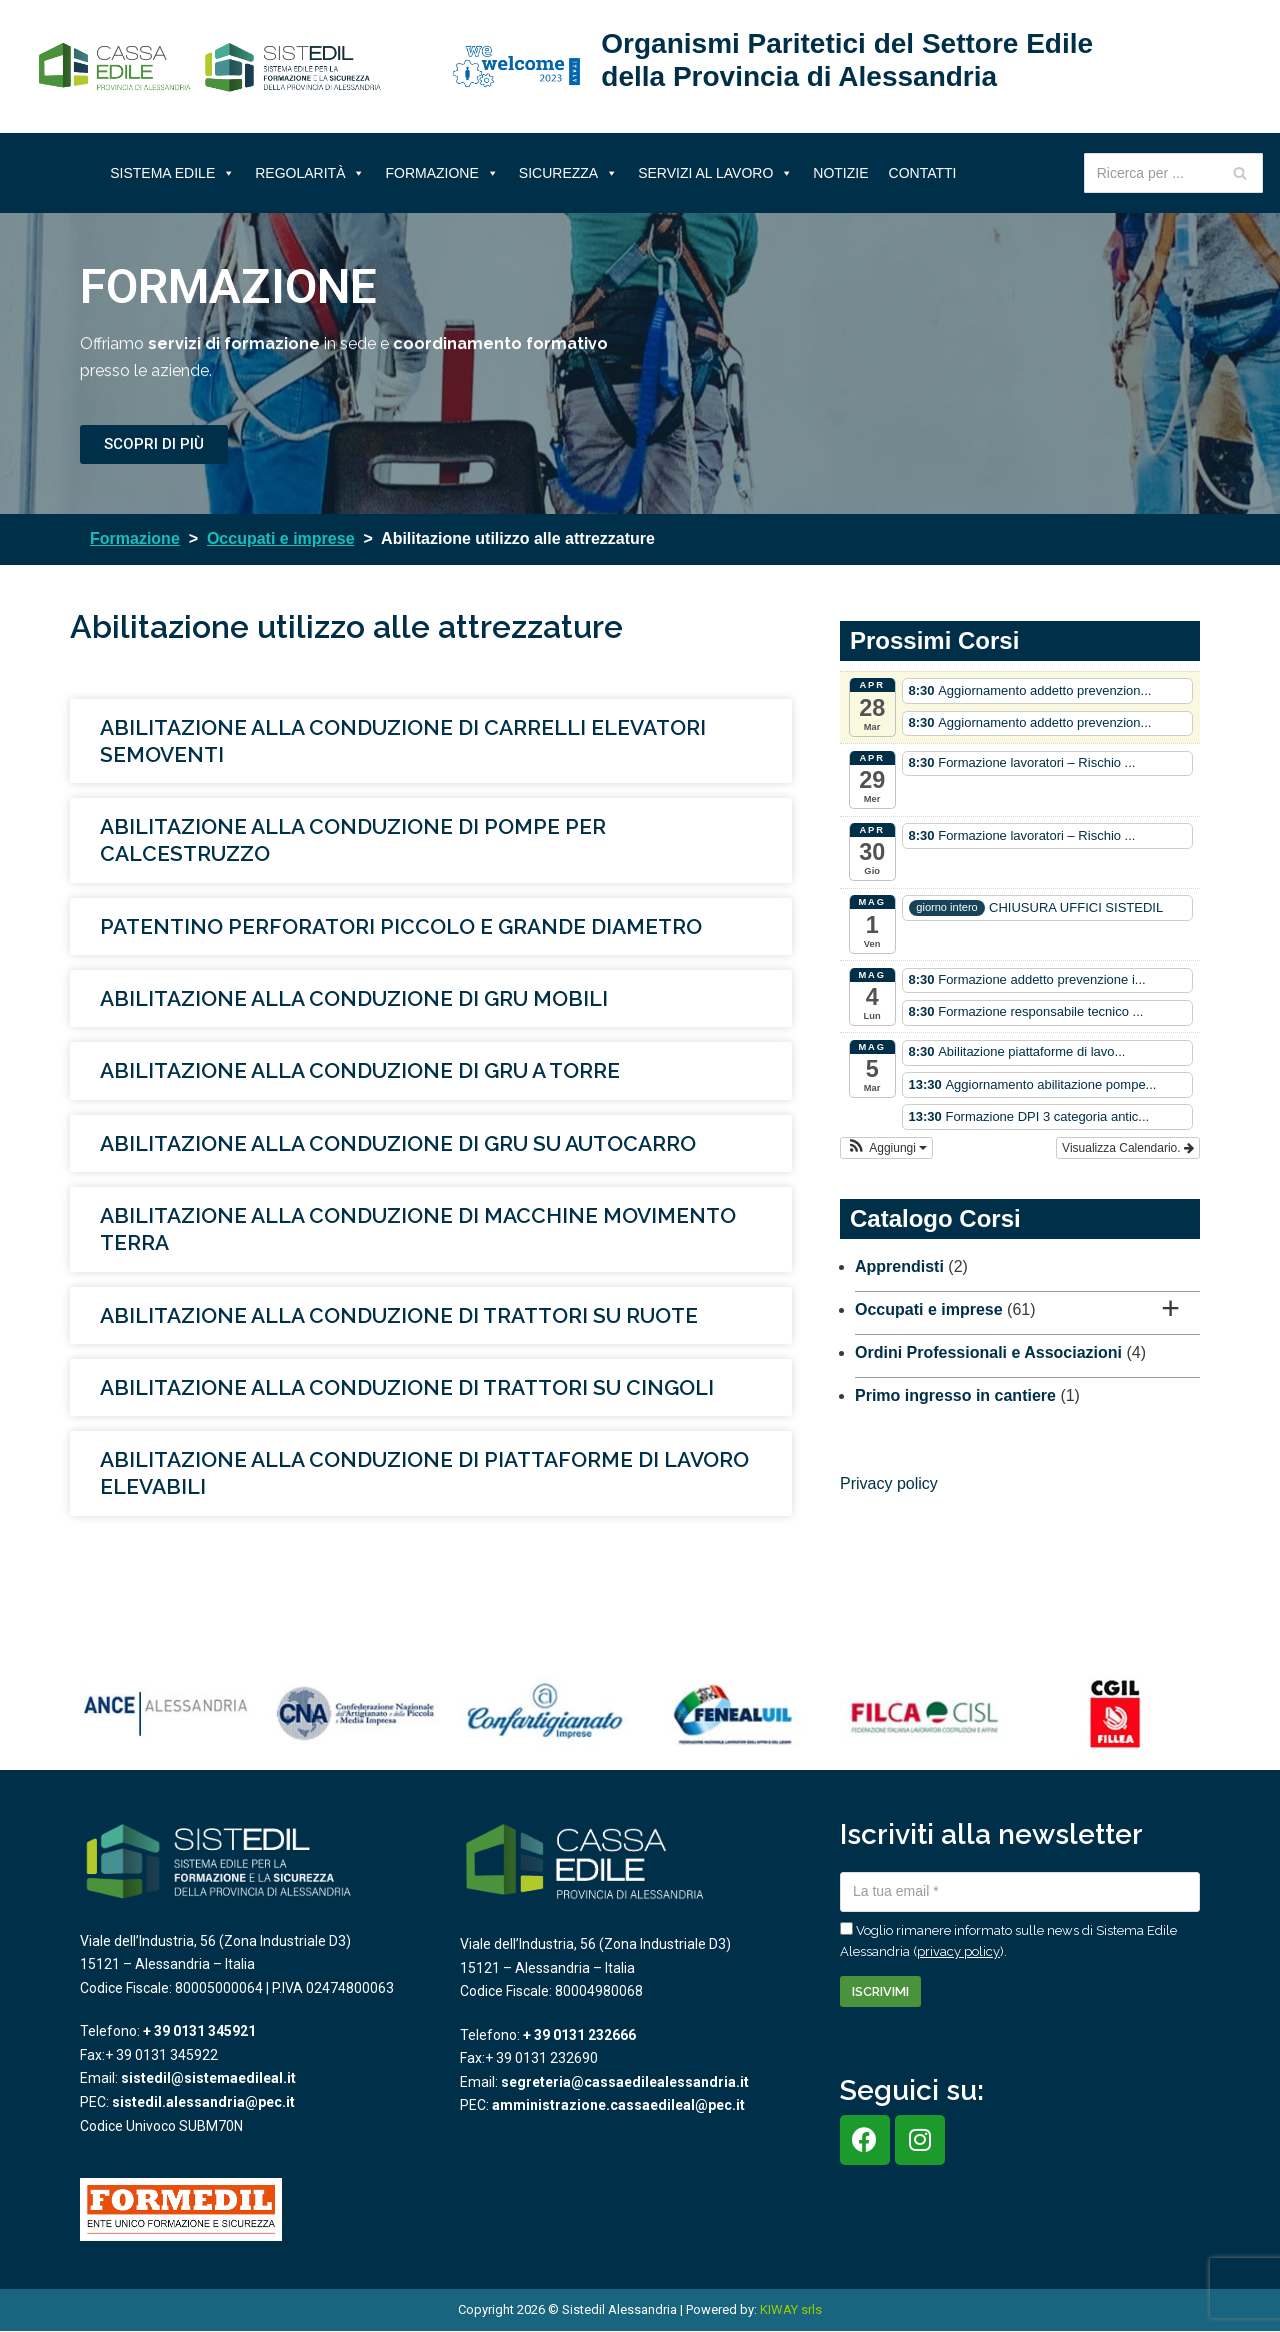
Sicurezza (568, 173)
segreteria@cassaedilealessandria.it (625, 2082)
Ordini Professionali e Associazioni (988, 1352)
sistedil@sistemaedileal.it (208, 2078)
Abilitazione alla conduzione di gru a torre (360, 1070)
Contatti (923, 173)
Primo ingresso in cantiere (955, 1395)
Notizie (840, 173)
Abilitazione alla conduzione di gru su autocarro (398, 1143)
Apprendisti (899, 1266)
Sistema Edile (172, 173)
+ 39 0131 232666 (579, 2035)
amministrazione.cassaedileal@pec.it (618, 2105)
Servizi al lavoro (715, 173)
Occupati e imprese (929, 1309)
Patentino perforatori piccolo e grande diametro (401, 926)
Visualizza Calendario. (1128, 1148)
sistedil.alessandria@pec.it (203, 2102)
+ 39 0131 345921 (199, 2031)
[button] (886, 1148)
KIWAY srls (791, 2309)
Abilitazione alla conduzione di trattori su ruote (399, 1315)
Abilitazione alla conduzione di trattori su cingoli (407, 1387)
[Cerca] (1240, 173)
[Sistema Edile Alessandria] (210, 67)
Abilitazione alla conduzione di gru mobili (354, 998)
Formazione (441, 173)
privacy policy (958, 1951)
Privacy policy (889, 1483)
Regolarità (310, 173)
